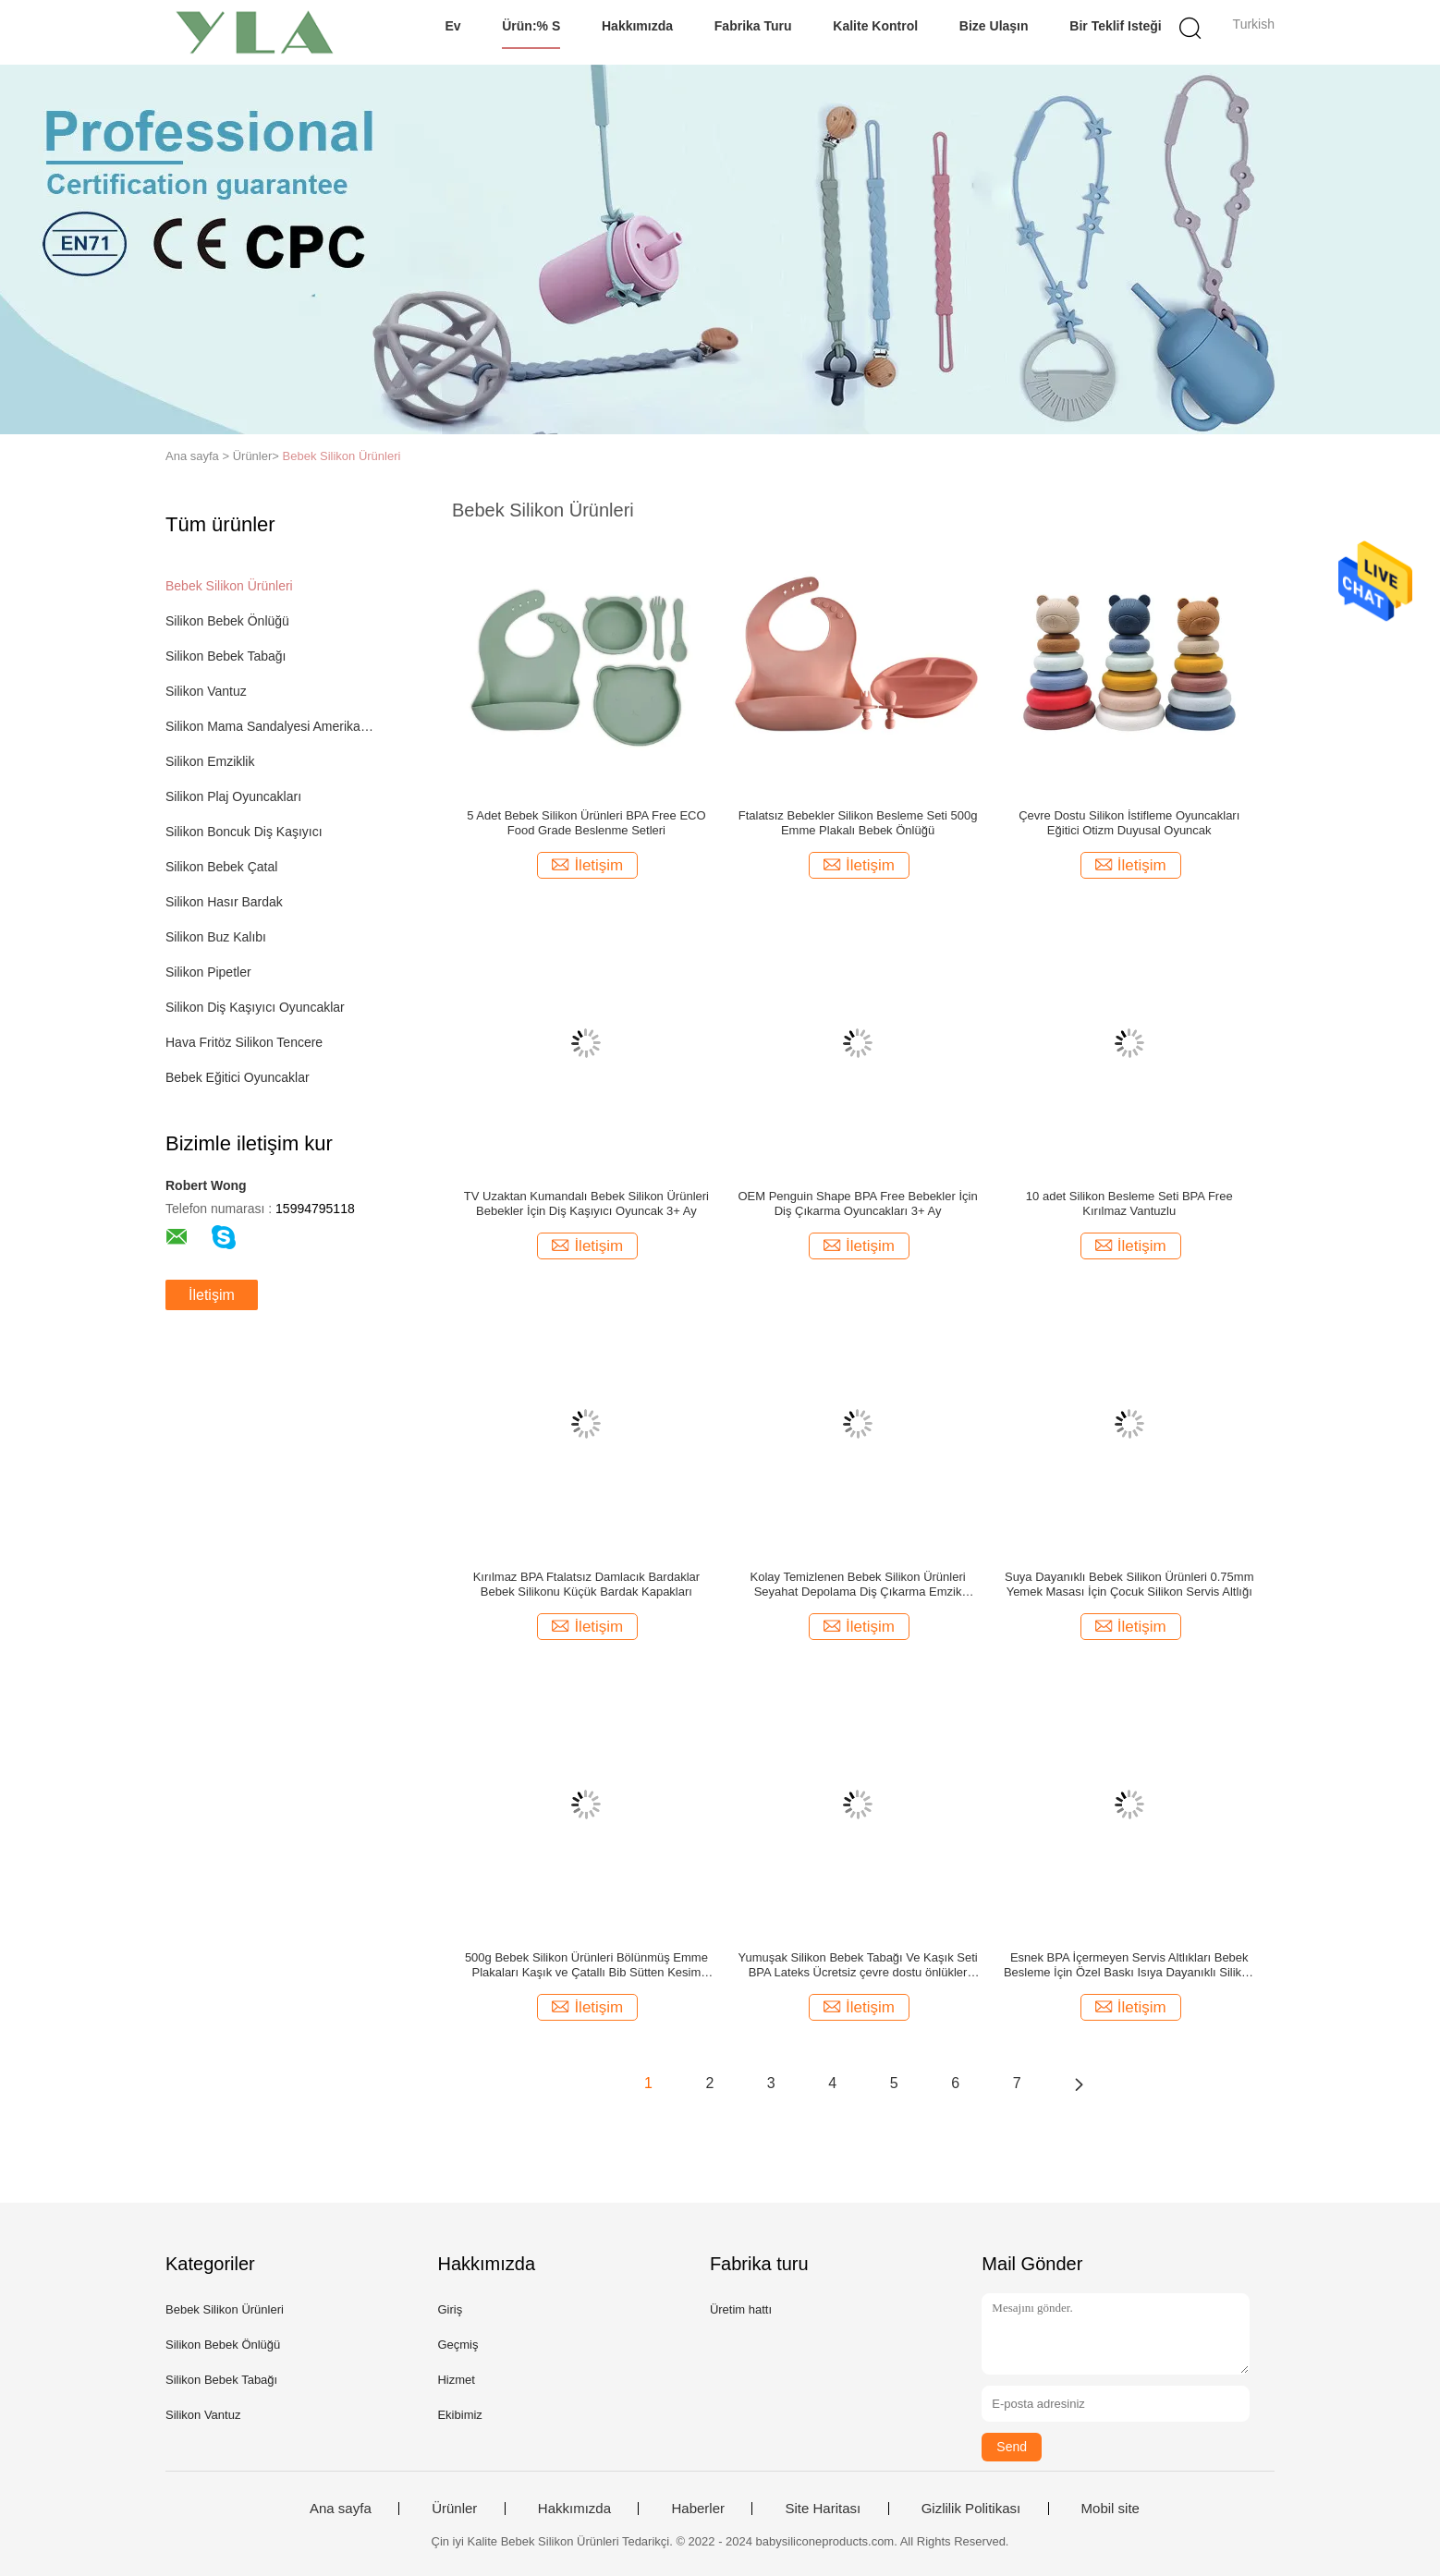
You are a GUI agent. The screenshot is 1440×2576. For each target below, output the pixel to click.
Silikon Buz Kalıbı (215, 937)
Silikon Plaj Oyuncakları (233, 796)
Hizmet (455, 2380)
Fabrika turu (753, 25)
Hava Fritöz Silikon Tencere (244, 1042)
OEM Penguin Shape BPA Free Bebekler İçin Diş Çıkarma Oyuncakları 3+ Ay (857, 1203)
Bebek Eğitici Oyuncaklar (237, 1077)
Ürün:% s (531, 25)
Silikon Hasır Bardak (224, 901)
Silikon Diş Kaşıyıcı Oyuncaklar (255, 1007)
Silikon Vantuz (206, 691)
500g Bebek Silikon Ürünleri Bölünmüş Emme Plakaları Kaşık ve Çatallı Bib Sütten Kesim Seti (586, 1965)
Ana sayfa (341, 2508)
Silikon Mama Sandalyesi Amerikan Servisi (270, 726)
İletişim (212, 1295)
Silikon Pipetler (208, 972)
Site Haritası (822, 2508)
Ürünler (454, 2508)
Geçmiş (457, 2344)
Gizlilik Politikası (971, 2508)
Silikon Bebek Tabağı (226, 656)
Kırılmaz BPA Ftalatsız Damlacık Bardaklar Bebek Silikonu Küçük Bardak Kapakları (586, 1584)
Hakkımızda (637, 25)
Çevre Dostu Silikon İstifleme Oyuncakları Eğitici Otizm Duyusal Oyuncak (1129, 822)
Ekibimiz (459, 2415)
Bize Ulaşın (994, 25)
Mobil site (1110, 2508)
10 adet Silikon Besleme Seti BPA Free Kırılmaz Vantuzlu (1129, 1203)
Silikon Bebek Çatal (221, 866)
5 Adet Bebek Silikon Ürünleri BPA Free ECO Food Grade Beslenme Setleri (586, 822)
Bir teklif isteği (1115, 25)
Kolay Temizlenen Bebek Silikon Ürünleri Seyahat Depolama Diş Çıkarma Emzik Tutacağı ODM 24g (857, 1584)
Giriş (449, 2309)
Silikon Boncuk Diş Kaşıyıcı (244, 831)
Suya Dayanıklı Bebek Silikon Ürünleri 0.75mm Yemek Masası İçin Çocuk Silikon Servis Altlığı (1129, 1584)
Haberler (698, 2508)
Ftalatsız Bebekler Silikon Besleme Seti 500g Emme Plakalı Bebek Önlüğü (858, 822)
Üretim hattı (741, 2309)
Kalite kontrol (875, 25)
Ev (452, 25)
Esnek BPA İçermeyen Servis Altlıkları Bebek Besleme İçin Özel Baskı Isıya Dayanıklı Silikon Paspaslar (1129, 1965)
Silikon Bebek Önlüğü (227, 621)
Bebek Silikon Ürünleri (342, 456)
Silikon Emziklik (209, 761)
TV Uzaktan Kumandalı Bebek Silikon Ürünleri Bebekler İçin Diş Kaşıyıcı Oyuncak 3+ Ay (586, 1203)
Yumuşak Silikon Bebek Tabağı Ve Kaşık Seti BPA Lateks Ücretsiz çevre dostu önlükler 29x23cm (857, 1965)
